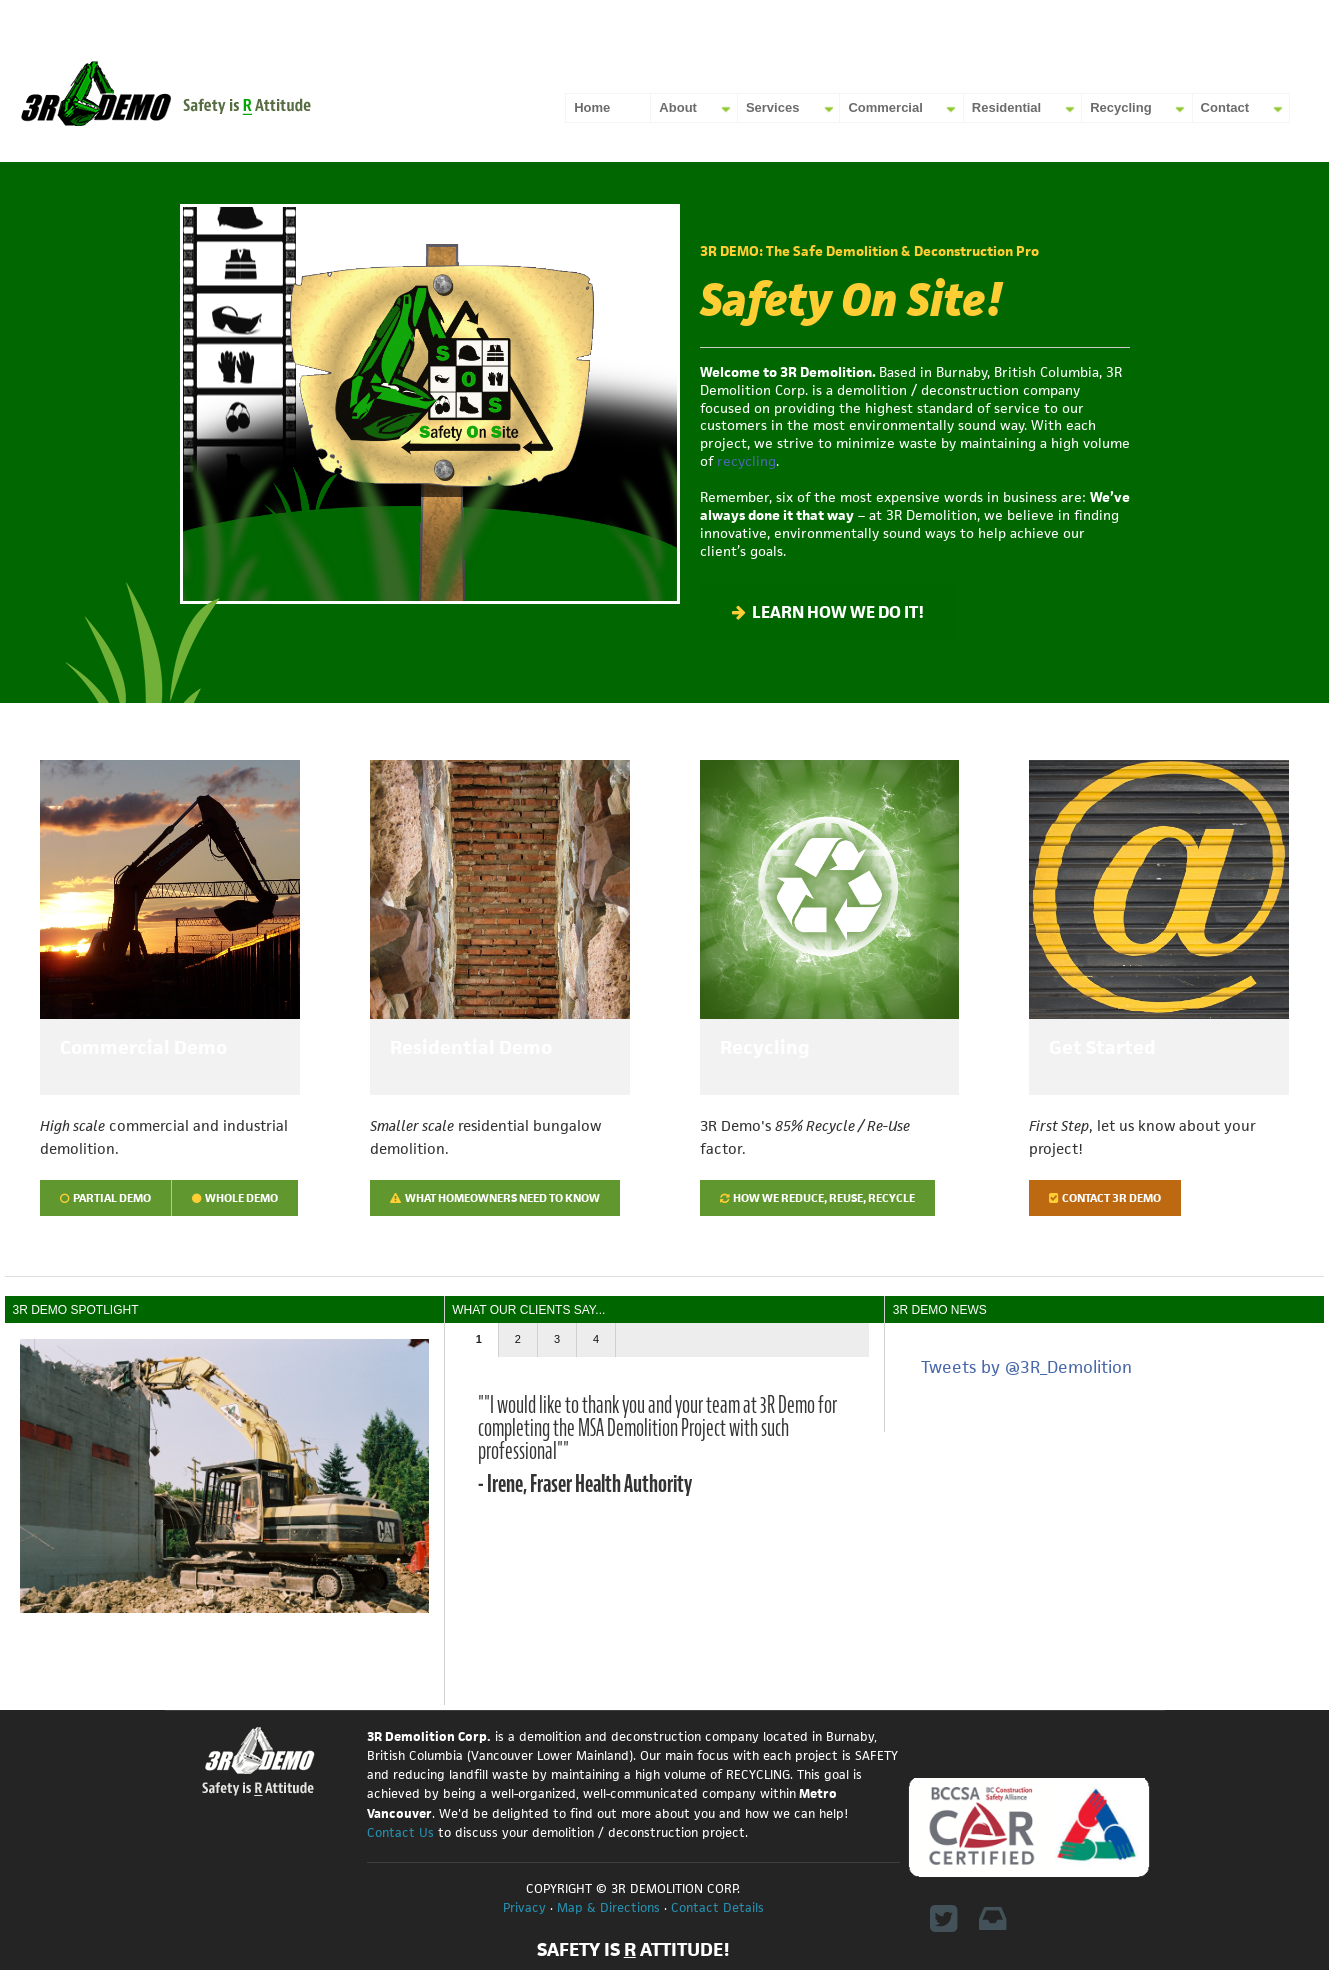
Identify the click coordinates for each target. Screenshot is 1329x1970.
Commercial (885, 107)
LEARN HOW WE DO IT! (828, 612)
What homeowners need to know (495, 1197)
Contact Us (400, 1832)
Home (592, 107)
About (678, 107)
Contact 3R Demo (1105, 1197)
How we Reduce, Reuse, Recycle (817, 1197)
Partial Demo (105, 1197)
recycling (746, 461)
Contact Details (717, 1907)
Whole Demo (235, 1197)
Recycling (1120, 107)
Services (773, 107)
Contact (1225, 107)
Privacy (524, 1907)
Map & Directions (608, 1907)
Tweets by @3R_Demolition (1026, 1367)
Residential (1006, 107)
